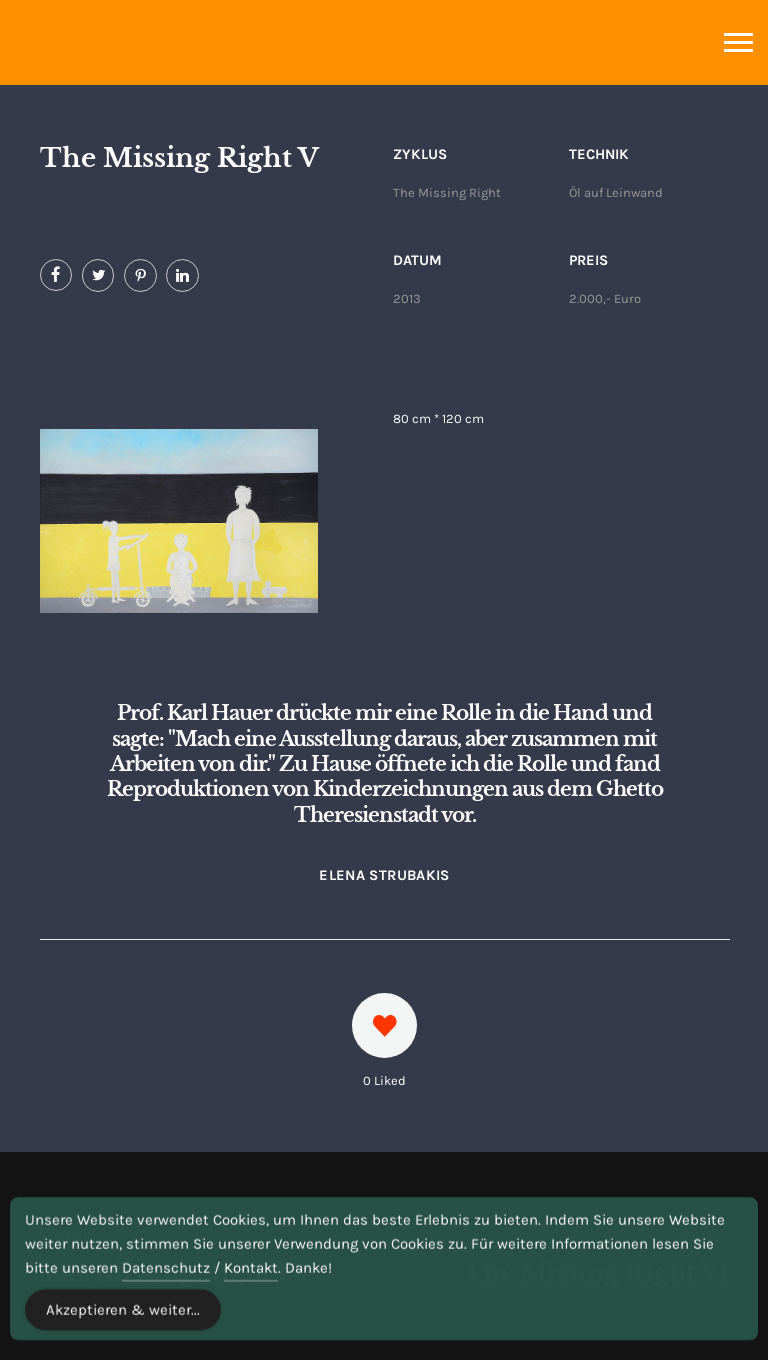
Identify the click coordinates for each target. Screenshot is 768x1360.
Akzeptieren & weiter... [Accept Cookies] (123, 1335)
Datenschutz (166, 1293)
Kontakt (251, 1293)
